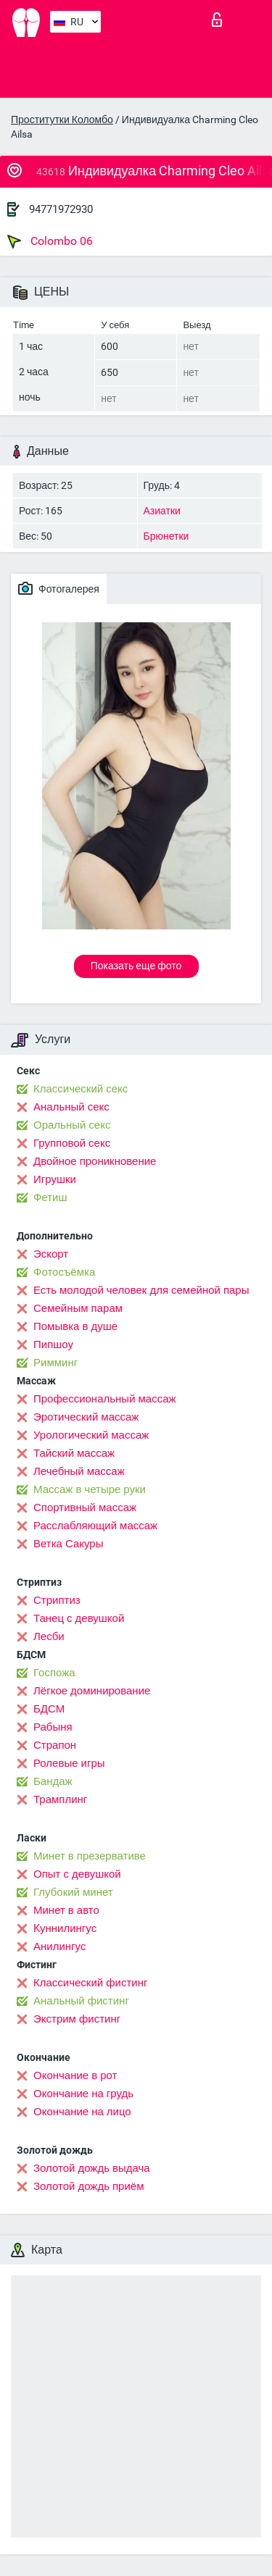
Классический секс (80, 1088)
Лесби (49, 1636)
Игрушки (54, 1179)
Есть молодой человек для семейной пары (141, 1290)
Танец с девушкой (78, 1618)
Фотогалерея (58, 588)
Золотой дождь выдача (91, 2168)
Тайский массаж (74, 1453)
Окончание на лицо (82, 2111)
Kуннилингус (64, 1928)
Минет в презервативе (89, 1855)
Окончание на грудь (83, 2093)
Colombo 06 (50, 241)
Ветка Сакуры (68, 1543)
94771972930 (61, 209)
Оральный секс (71, 1125)
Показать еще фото (136, 965)
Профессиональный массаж (104, 1398)
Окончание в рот (75, 2075)
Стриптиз (57, 1600)
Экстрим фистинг (76, 2018)
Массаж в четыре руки (89, 1489)
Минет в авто (66, 1910)
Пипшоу (53, 1344)
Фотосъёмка (64, 1272)
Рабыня (53, 1727)
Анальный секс (71, 1106)
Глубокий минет (73, 1892)
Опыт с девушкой (77, 1874)
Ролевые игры (69, 1763)
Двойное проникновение (94, 1161)
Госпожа (54, 1672)
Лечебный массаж (79, 1471)
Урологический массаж (91, 1435)
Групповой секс (71, 1143)
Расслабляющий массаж (95, 1525)
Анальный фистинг (81, 2000)
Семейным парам (78, 1308)
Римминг (55, 1362)
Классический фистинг (90, 1982)
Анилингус (59, 1946)
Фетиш (50, 1197)
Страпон (54, 1745)
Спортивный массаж (84, 1507)
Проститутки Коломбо (62, 119)
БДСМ (49, 1708)
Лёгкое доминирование (91, 1690)
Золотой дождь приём (88, 2186)
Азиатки (162, 511)
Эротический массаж (86, 1416)
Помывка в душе (75, 1326)
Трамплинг (60, 1799)
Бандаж (53, 1781)
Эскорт (50, 1253)
